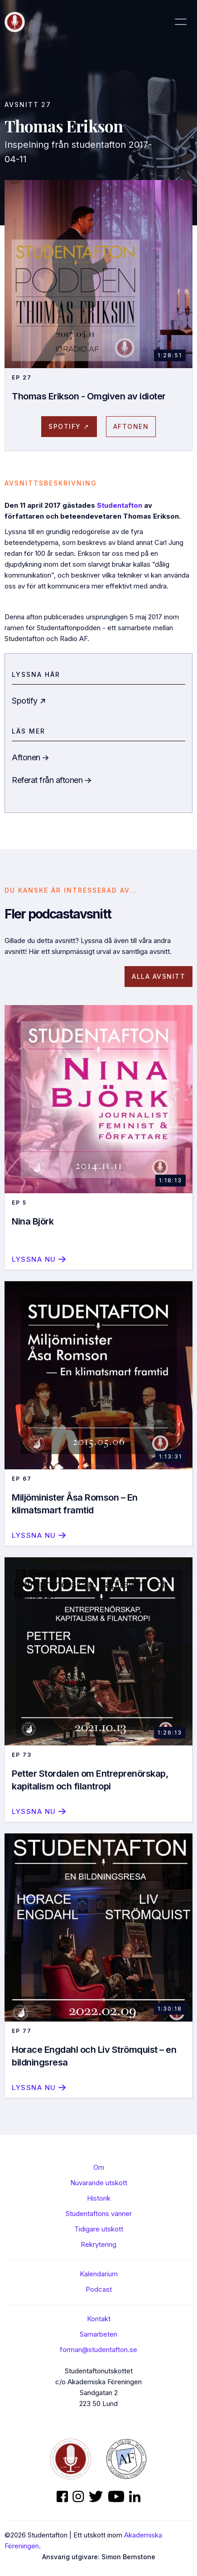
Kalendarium (99, 2274)
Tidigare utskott (98, 2229)
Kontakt (99, 2318)
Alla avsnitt (158, 976)
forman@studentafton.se (98, 2349)
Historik (99, 2198)
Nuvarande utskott (98, 2182)
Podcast (99, 2289)
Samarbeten (98, 2334)
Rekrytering (98, 2244)
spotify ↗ (69, 426)
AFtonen (131, 426)
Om (98, 2167)
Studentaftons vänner (99, 2213)
